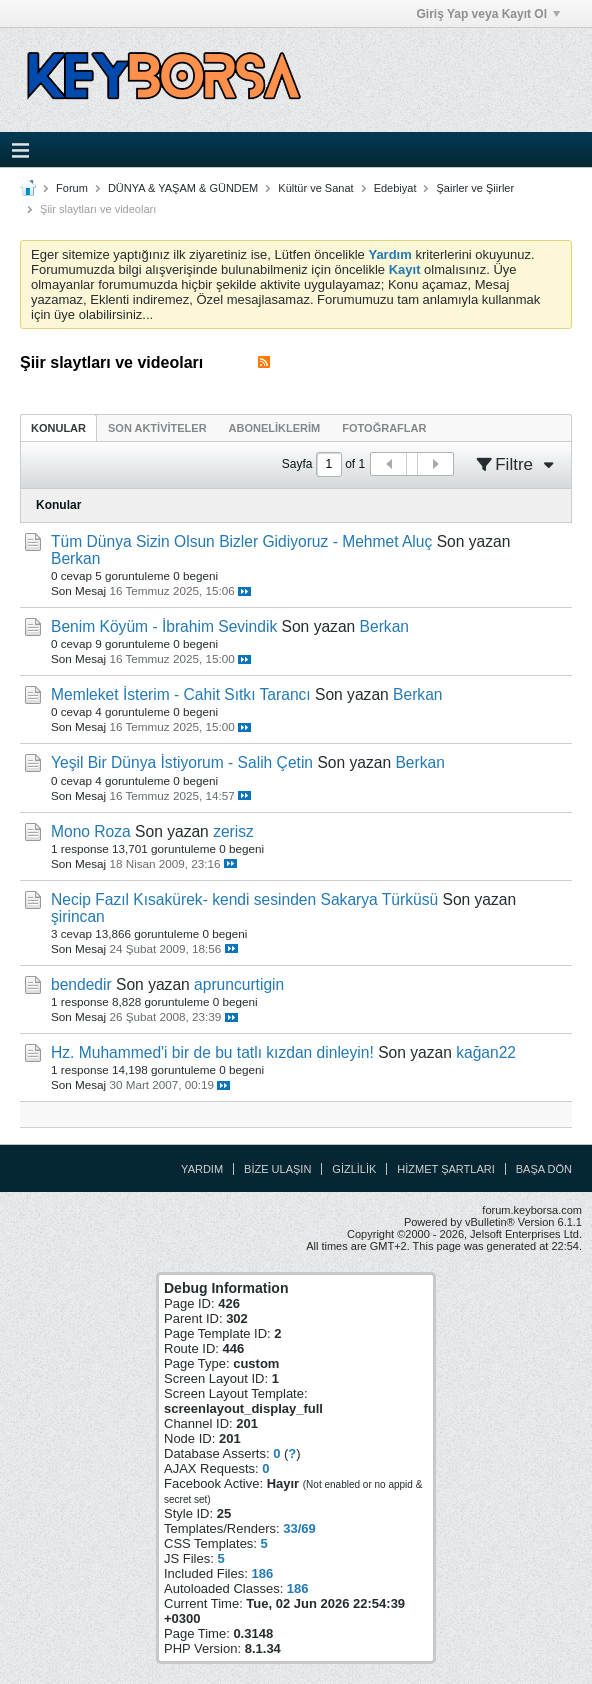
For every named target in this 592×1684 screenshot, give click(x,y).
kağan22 (486, 1052)
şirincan (78, 916)
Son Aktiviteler (157, 428)
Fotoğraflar (384, 428)
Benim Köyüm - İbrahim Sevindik (164, 626)
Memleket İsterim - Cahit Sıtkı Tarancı (181, 694)
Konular (58, 428)
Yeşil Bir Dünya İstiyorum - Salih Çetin (182, 762)
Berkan (75, 558)
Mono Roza (91, 831)
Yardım (202, 1169)
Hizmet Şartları (445, 1169)
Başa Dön (544, 1169)
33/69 (299, 1528)
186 (262, 1573)
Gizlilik (354, 1169)
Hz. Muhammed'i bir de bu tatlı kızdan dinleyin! (212, 1052)
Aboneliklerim (275, 428)
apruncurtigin (239, 984)
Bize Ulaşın (277, 1169)
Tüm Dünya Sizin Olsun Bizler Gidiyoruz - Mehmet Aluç (241, 541)
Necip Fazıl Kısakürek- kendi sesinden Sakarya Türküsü (244, 899)
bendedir (81, 984)
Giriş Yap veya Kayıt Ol (488, 14)
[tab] (58, 427)
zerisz (233, 831)
